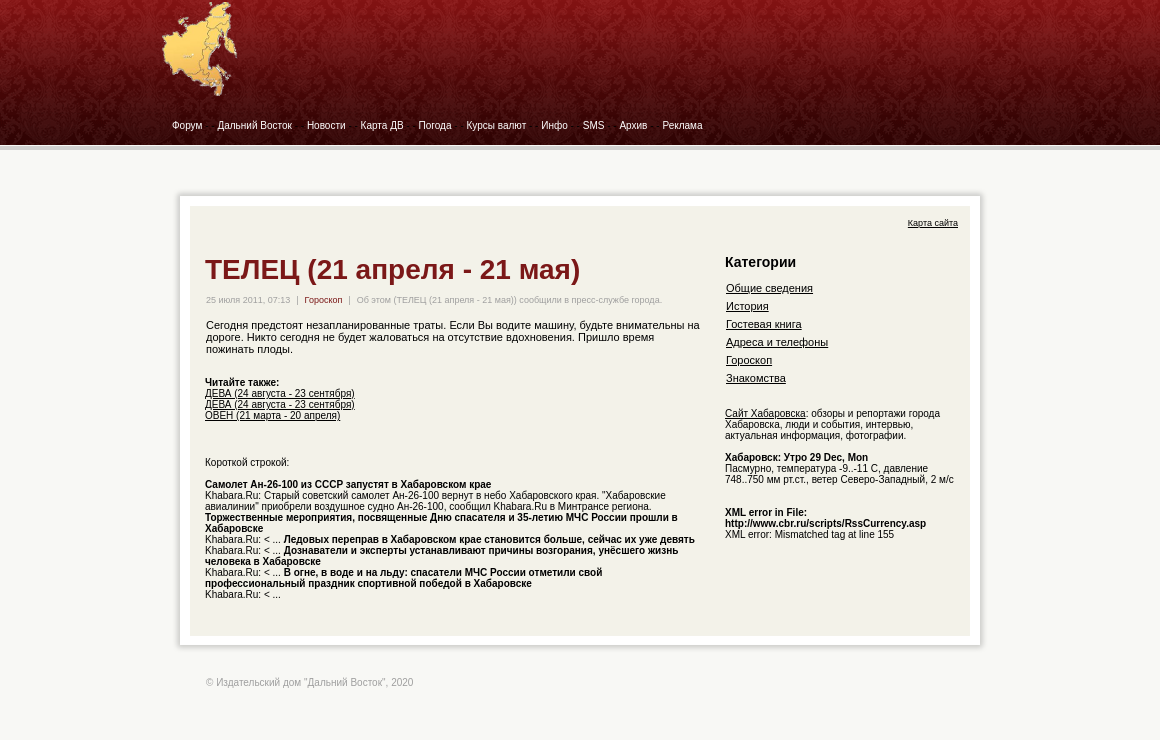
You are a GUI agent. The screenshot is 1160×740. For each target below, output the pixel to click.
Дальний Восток (254, 125)
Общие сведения (769, 288)
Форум (187, 125)
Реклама (682, 125)
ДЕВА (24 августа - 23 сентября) (280, 393)
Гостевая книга (764, 324)
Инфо (554, 125)
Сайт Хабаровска (765, 413)
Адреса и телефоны (777, 342)
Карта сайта (933, 223)
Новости (326, 125)
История (747, 306)
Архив (633, 125)
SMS (594, 125)
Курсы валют (497, 125)
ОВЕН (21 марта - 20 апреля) (272, 415)
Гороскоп (324, 300)
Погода (435, 125)
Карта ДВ (382, 125)
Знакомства (756, 378)
